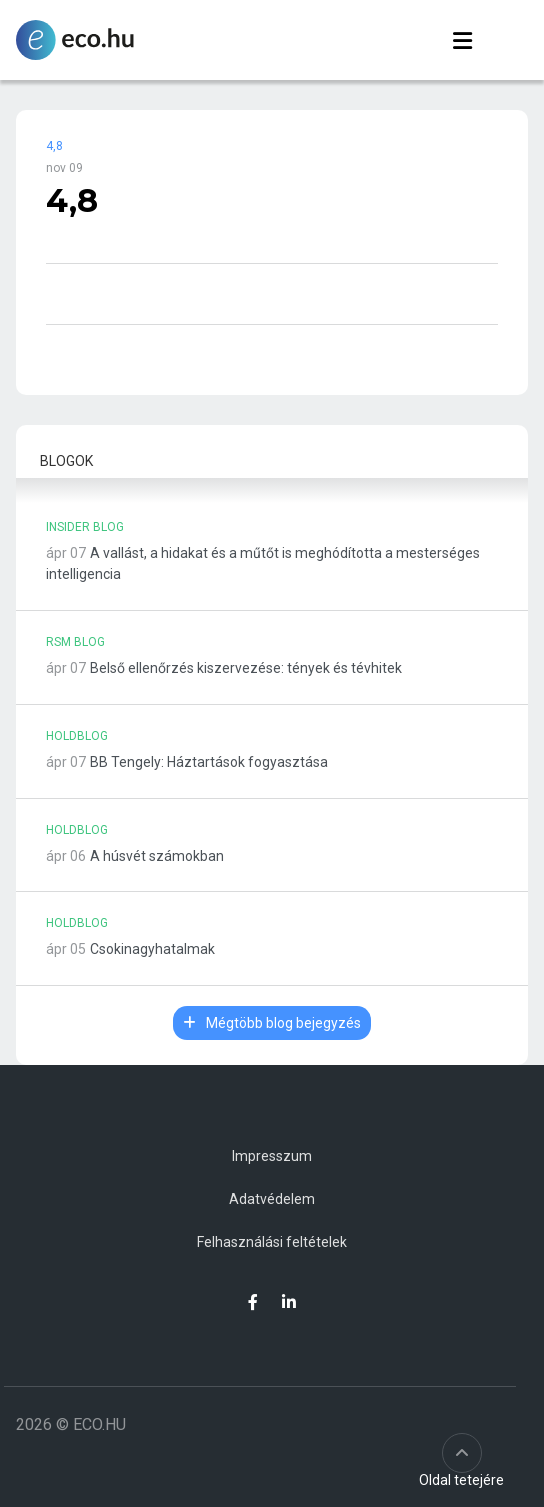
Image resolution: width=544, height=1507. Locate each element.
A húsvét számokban (157, 856)
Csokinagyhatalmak (152, 949)
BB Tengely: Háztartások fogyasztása (209, 762)
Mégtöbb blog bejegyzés (272, 1023)
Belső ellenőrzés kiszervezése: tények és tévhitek (246, 668)
